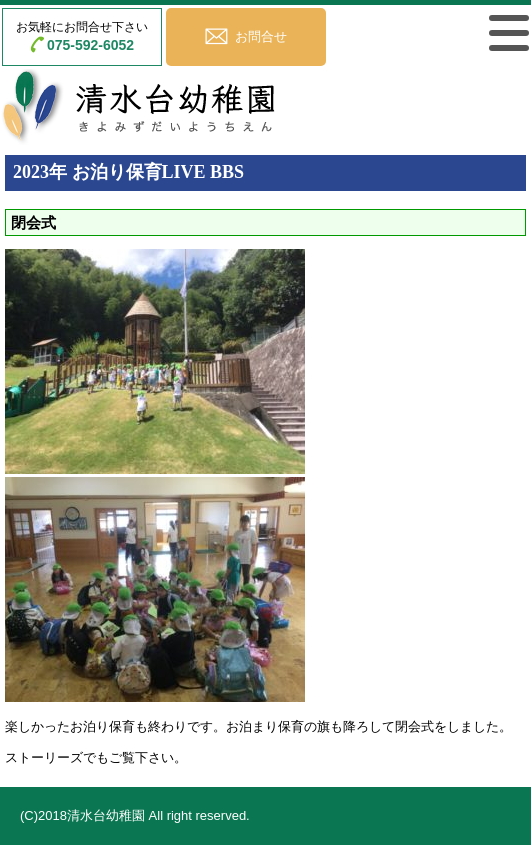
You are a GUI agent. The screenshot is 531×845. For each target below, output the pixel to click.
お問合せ (261, 36)
